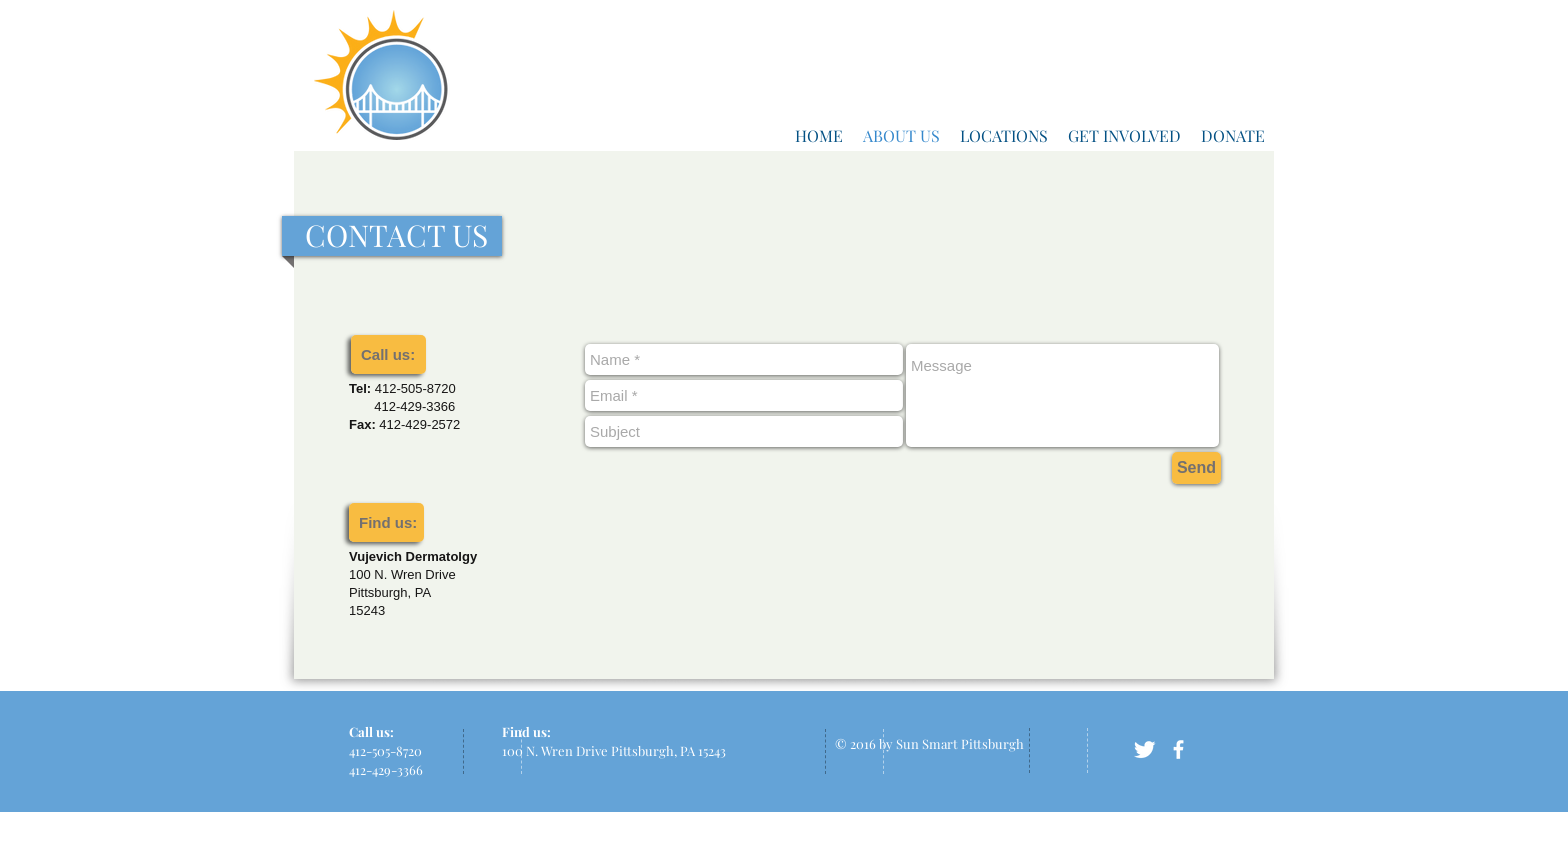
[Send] (1196, 468)
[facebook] (1178, 749)
